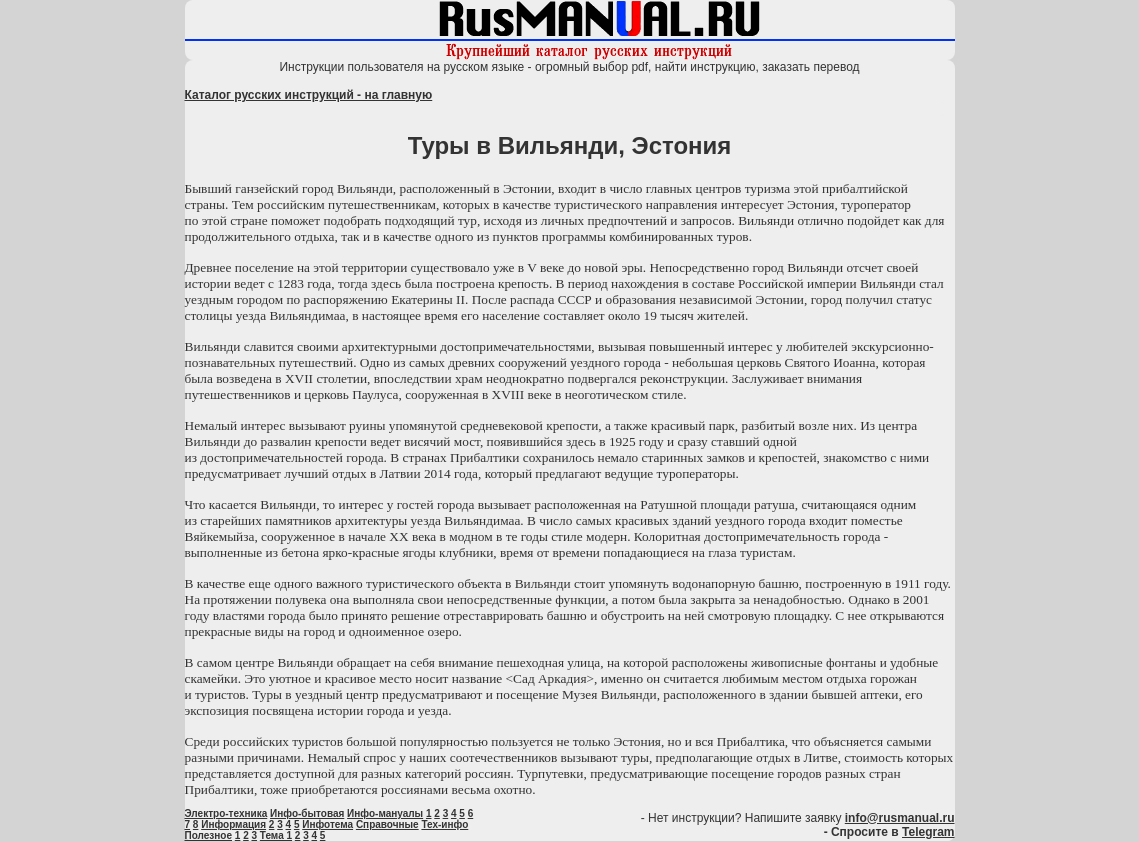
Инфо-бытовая (307, 813)
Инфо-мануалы (385, 813)
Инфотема (327, 824)
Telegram (928, 832)
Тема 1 (276, 835)
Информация (233, 824)
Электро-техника (226, 813)
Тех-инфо (444, 824)
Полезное (209, 835)
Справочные (387, 824)
